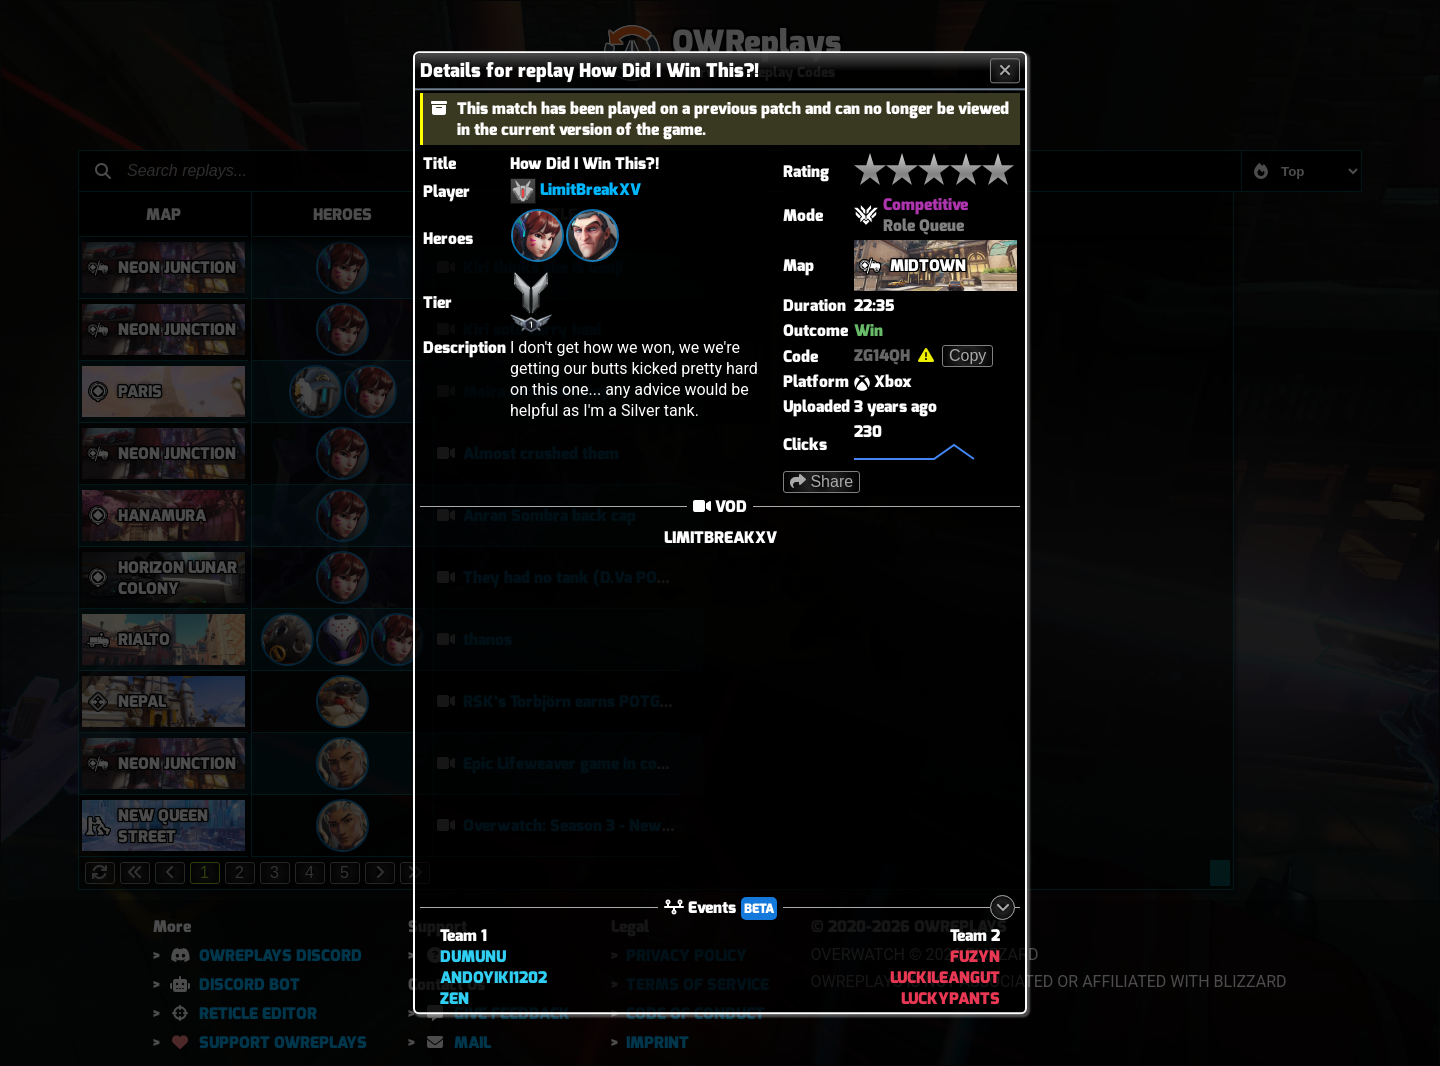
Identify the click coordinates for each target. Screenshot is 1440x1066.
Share (821, 481)
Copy (967, 355)
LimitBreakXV (590, 190)
